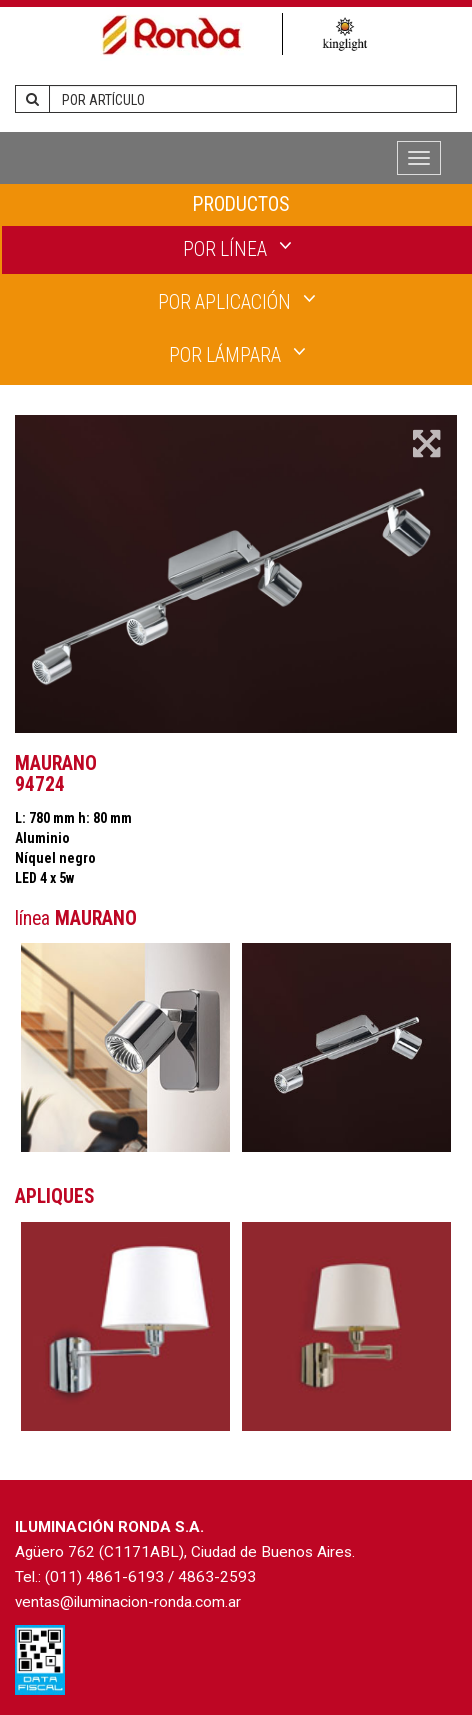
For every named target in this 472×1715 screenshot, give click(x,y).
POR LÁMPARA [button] (237, 354)
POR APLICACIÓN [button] (237, 301)
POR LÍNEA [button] (237, 248)
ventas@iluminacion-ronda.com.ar (128, 1602)
